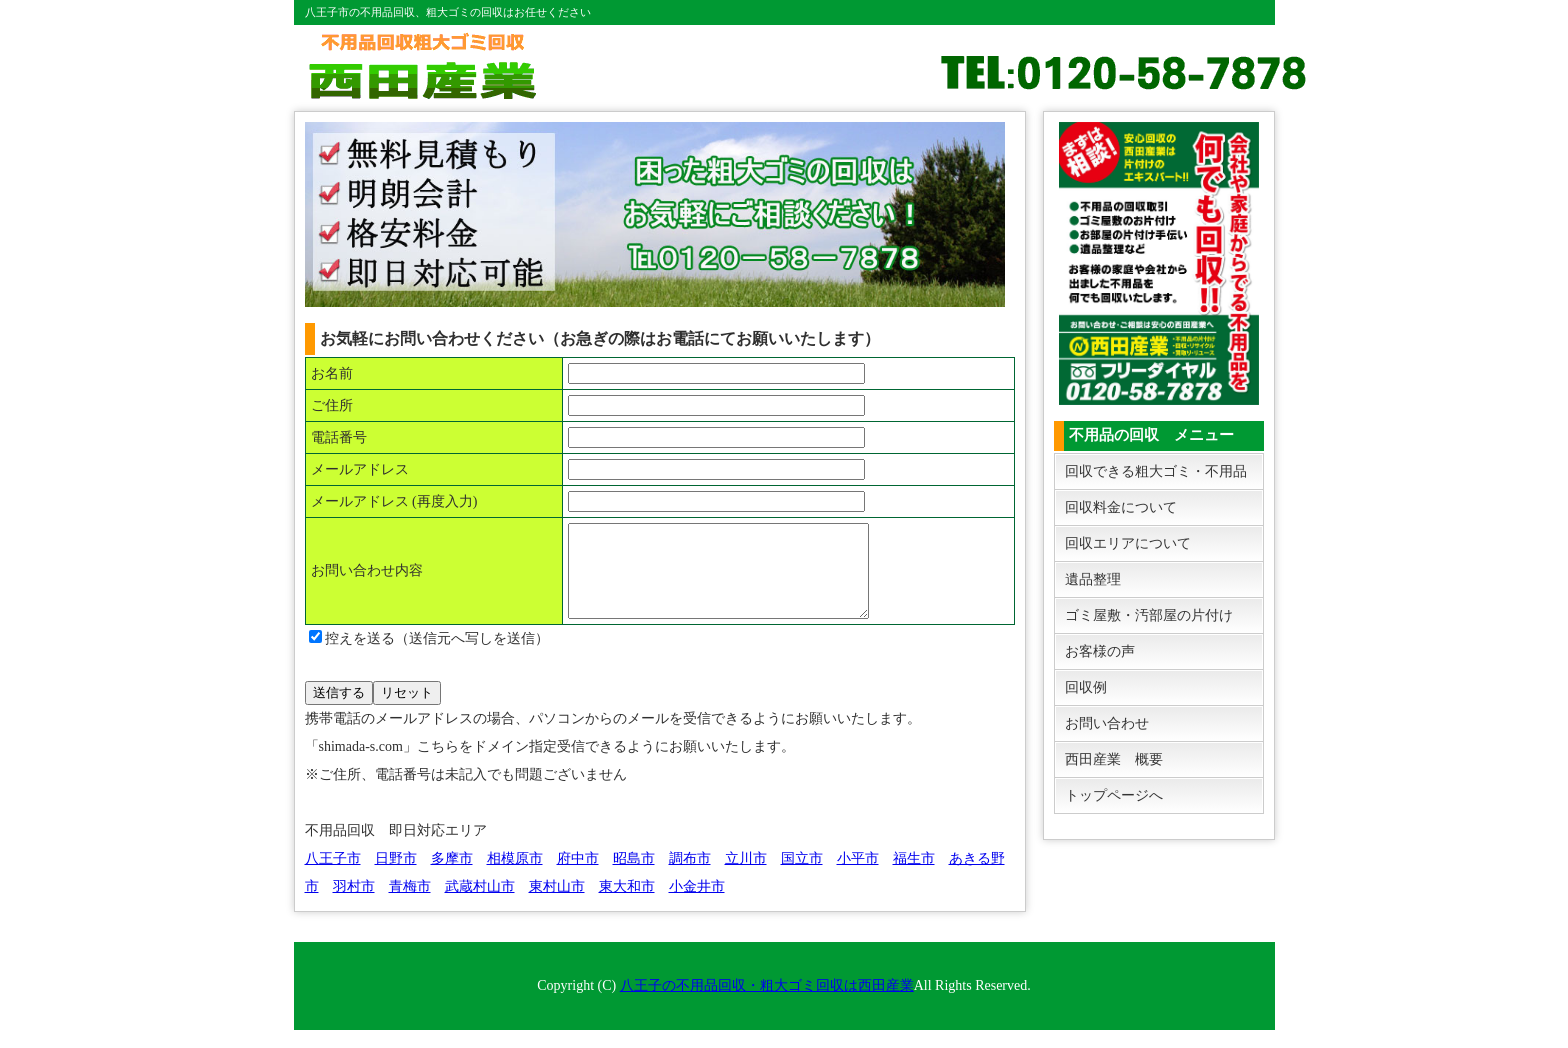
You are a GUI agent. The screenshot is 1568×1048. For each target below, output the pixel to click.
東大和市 (627, 904)
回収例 (1086, 687)
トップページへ (1114, 795)
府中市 (578, 876)
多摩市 (452, 876)
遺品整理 (1093, 579)
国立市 (802, 876)
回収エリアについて (1128, 543)
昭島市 (634, 876)
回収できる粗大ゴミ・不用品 (1156, 471)
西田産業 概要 (1114, 759)
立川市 (746, 876)
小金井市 (697, 904)
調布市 (690, 876)
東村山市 (557, 904)
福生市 (914, 876)
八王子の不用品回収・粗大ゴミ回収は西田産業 (767, 1003)
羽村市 (354, 904)
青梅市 (410, 904)
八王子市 (333, 876)
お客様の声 (1100, 651)
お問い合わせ (1107, 723)
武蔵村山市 (480, 904)
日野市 (396, 876)
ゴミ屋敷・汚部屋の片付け (1149, 615)
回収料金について (1121, 507)
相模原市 (515, 876)
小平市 (858, 876)
